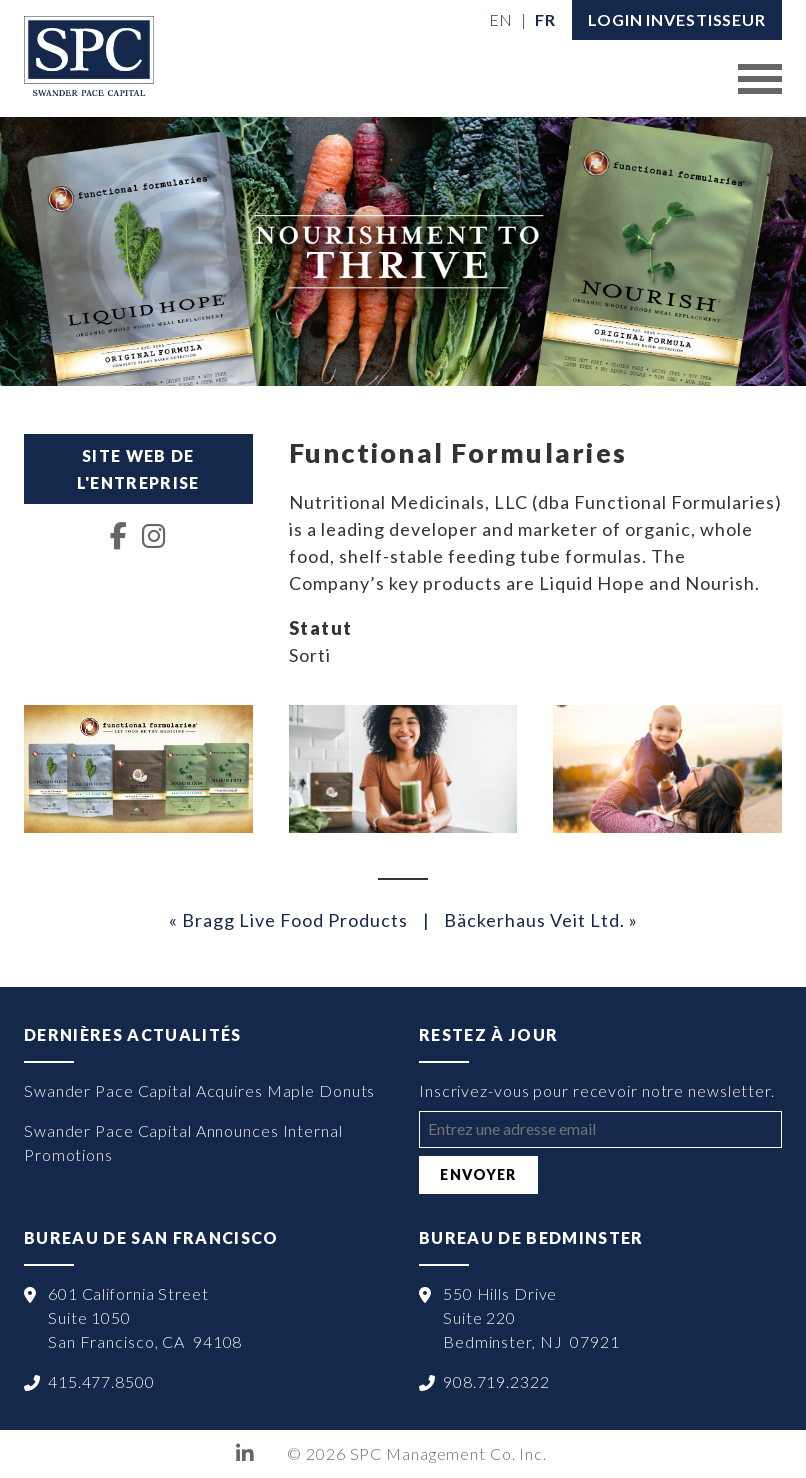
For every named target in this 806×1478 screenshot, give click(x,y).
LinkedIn (245, 1454)
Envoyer (478, 1174)
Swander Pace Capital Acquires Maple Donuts (199, 1090)
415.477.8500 (101, 1381)
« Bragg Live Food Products (288, 920)
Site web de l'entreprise (138, 469)
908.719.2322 (496, 1381)
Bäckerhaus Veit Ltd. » (541, 920)
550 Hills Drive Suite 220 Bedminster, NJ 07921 (531, 1317)
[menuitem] (501, 20)
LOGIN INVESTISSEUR (677, 19)
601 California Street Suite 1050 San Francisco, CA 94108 (145, 1317)
